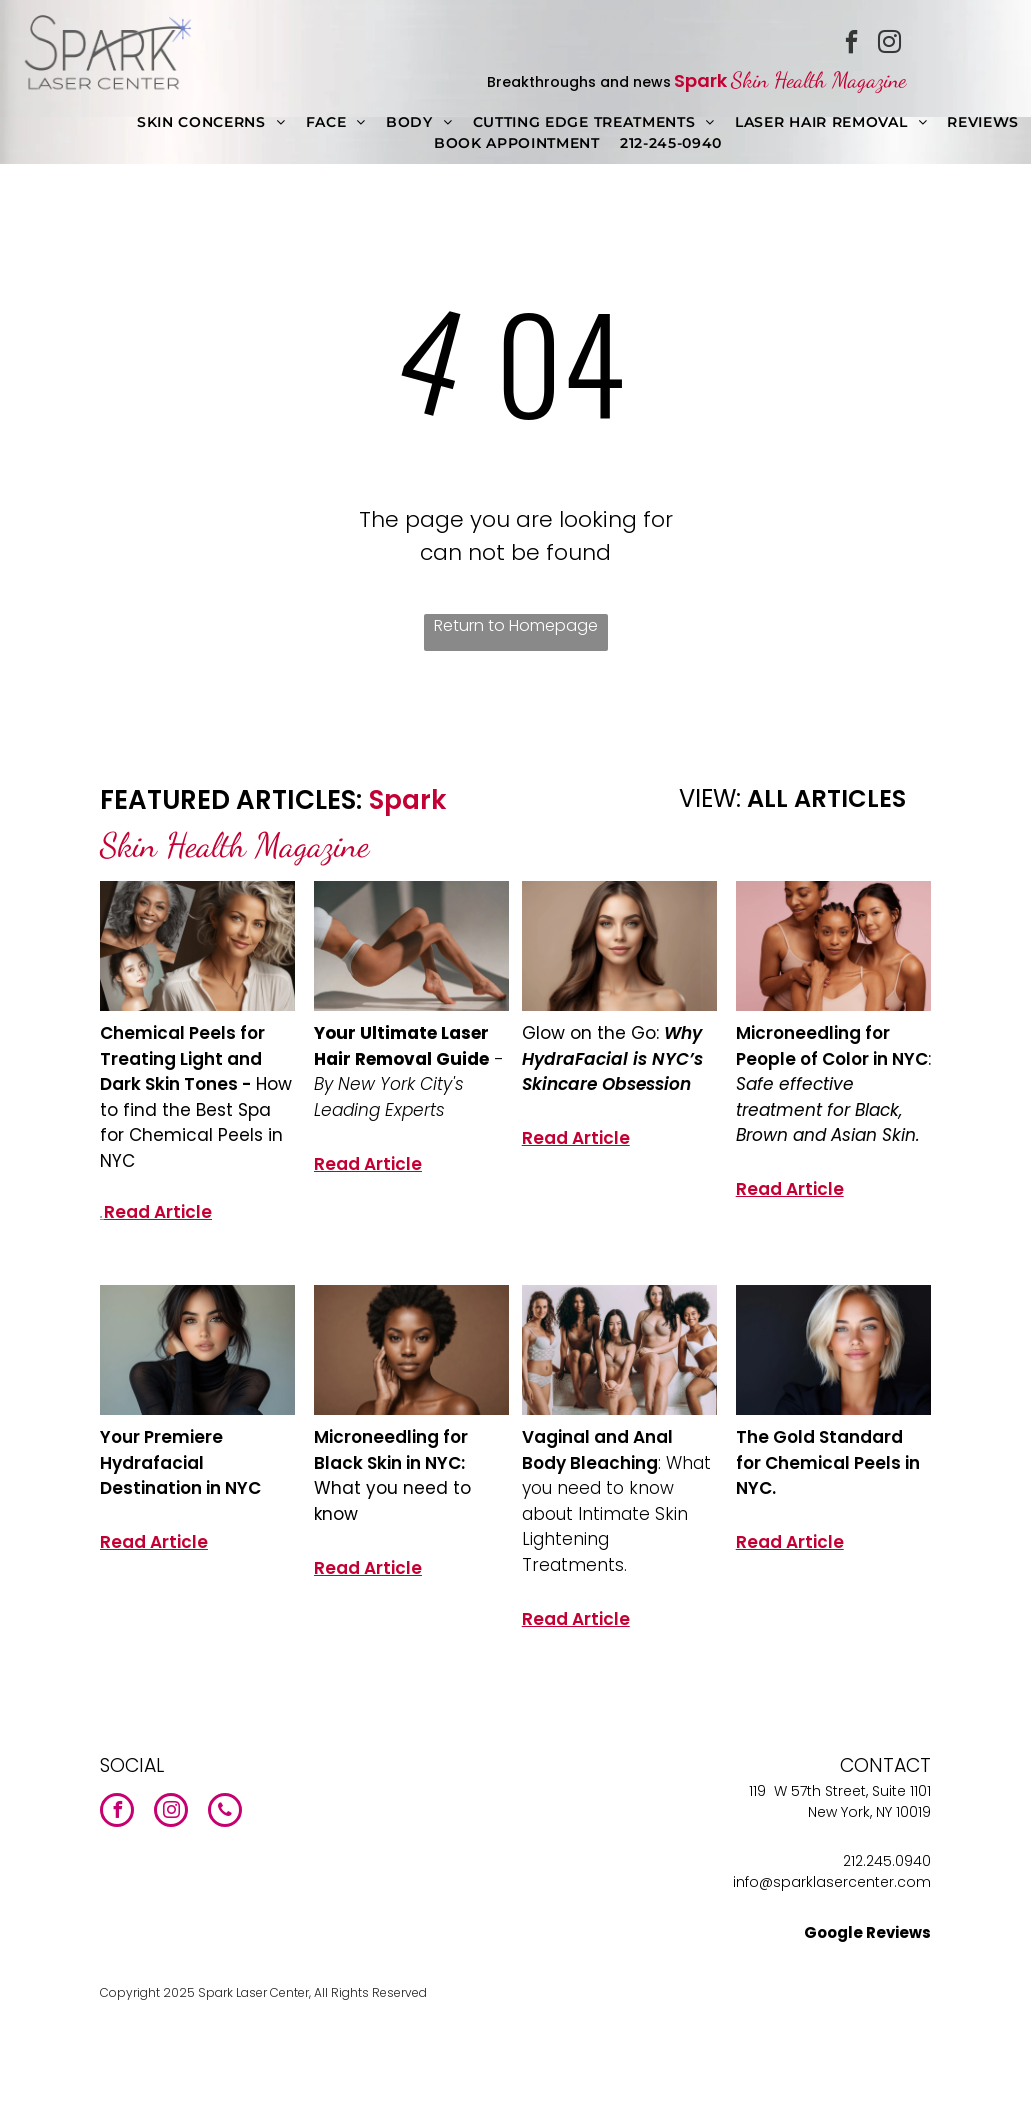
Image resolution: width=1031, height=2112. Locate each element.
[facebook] (851, 44)
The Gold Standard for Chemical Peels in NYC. (828, 1462)
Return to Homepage (516, 625)
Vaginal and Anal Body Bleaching (597, 1450)
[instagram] (889, 44)
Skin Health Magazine (818, 80)
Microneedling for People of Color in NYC (832, 1046)
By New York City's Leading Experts (389, 1097)
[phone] (225, 1812)
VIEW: (710, 798)
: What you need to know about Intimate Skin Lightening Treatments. (616, 1514)
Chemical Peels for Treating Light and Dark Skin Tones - (182, 1058)
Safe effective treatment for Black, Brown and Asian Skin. (828, 1109)
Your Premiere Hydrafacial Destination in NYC (180, 1462)
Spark (700, 80)
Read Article (158, 1212)
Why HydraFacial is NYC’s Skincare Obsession (612, 1058)
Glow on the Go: (593, 1033)
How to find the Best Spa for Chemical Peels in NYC (196, 1122)
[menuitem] (211, 122)
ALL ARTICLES (826, 798)
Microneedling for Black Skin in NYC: (391, 1450)
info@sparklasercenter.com (832, 1882)
